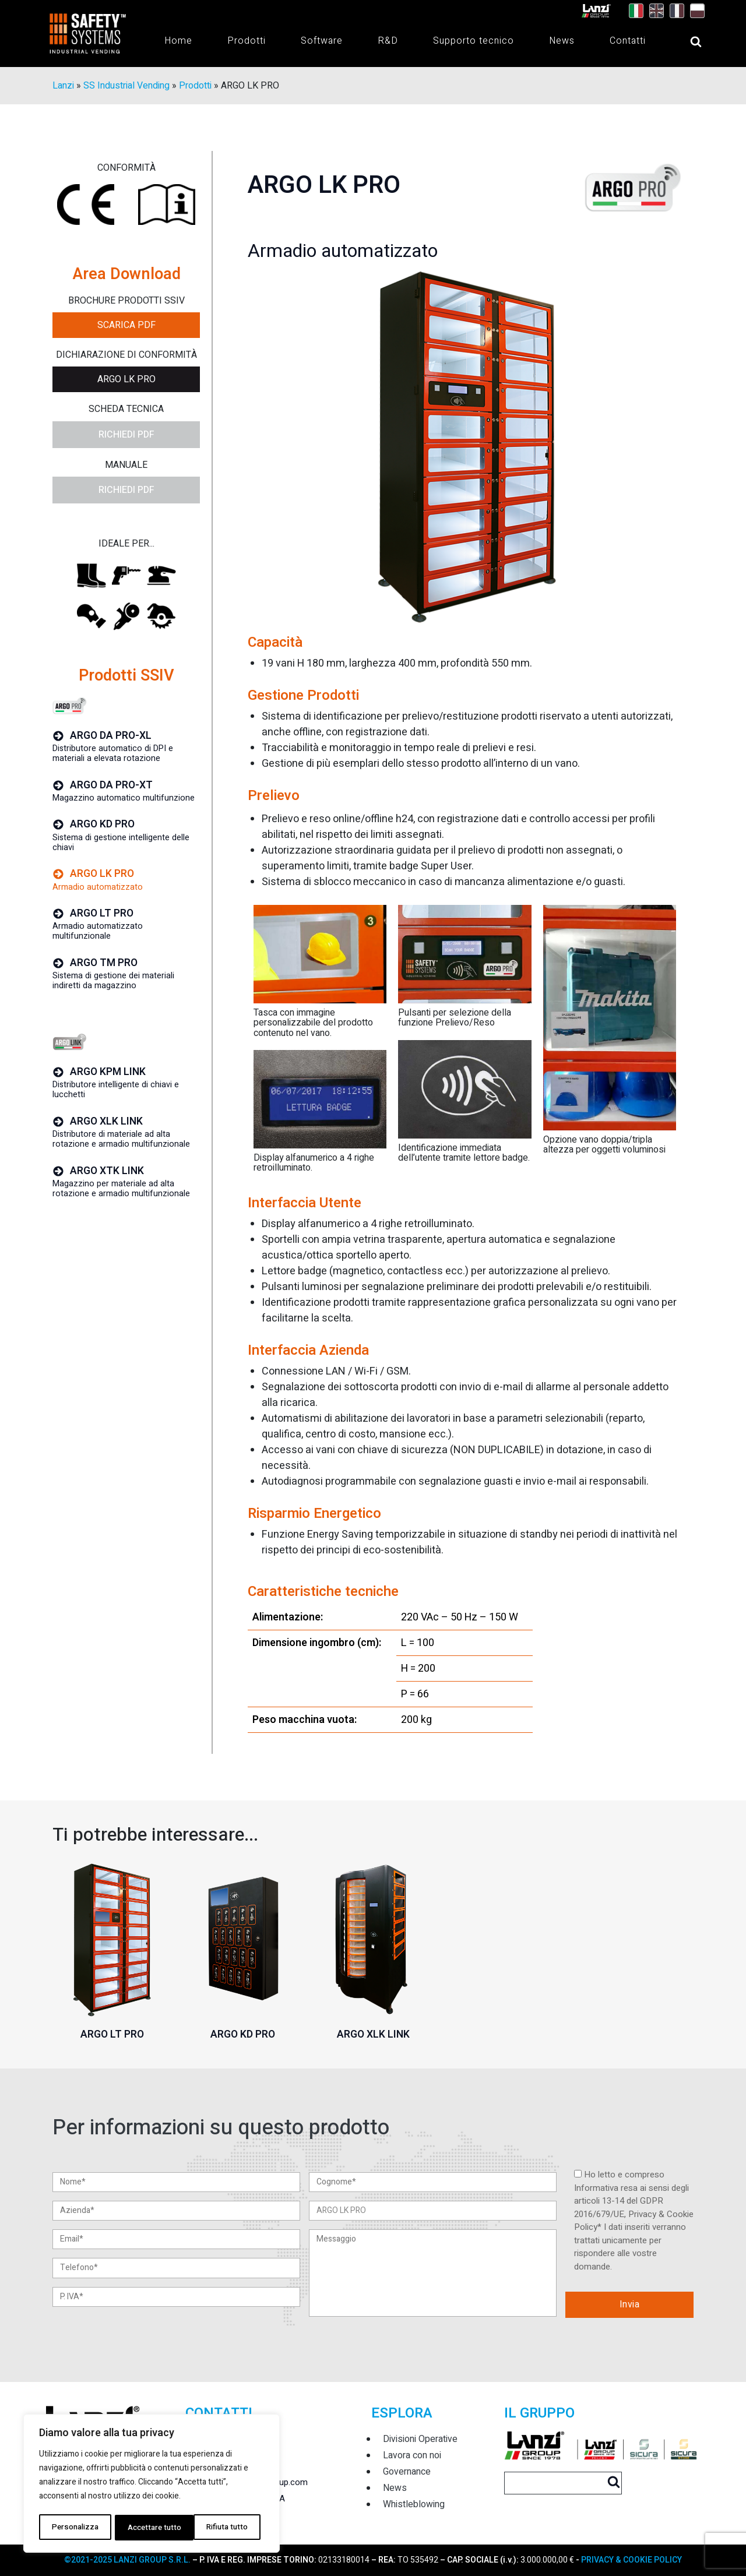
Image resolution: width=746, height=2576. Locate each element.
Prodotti (246, 41)
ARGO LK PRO (126, 380)
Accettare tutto (223, 2527)
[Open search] (684, 42)
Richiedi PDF (126, 435)
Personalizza (74, 2527)
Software (322, 41)
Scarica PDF (126, 326)
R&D (388, 41)
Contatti (628, 41)
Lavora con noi (412, 2455)
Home (178, 41)
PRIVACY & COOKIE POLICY (630, 2560)
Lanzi (63, 86)
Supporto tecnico (473, 41)
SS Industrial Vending (126, 86)
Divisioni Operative (420, 2439)
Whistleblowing (414, 2504)
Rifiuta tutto (146, 2527)
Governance (407, 2472)
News (562, 41)
